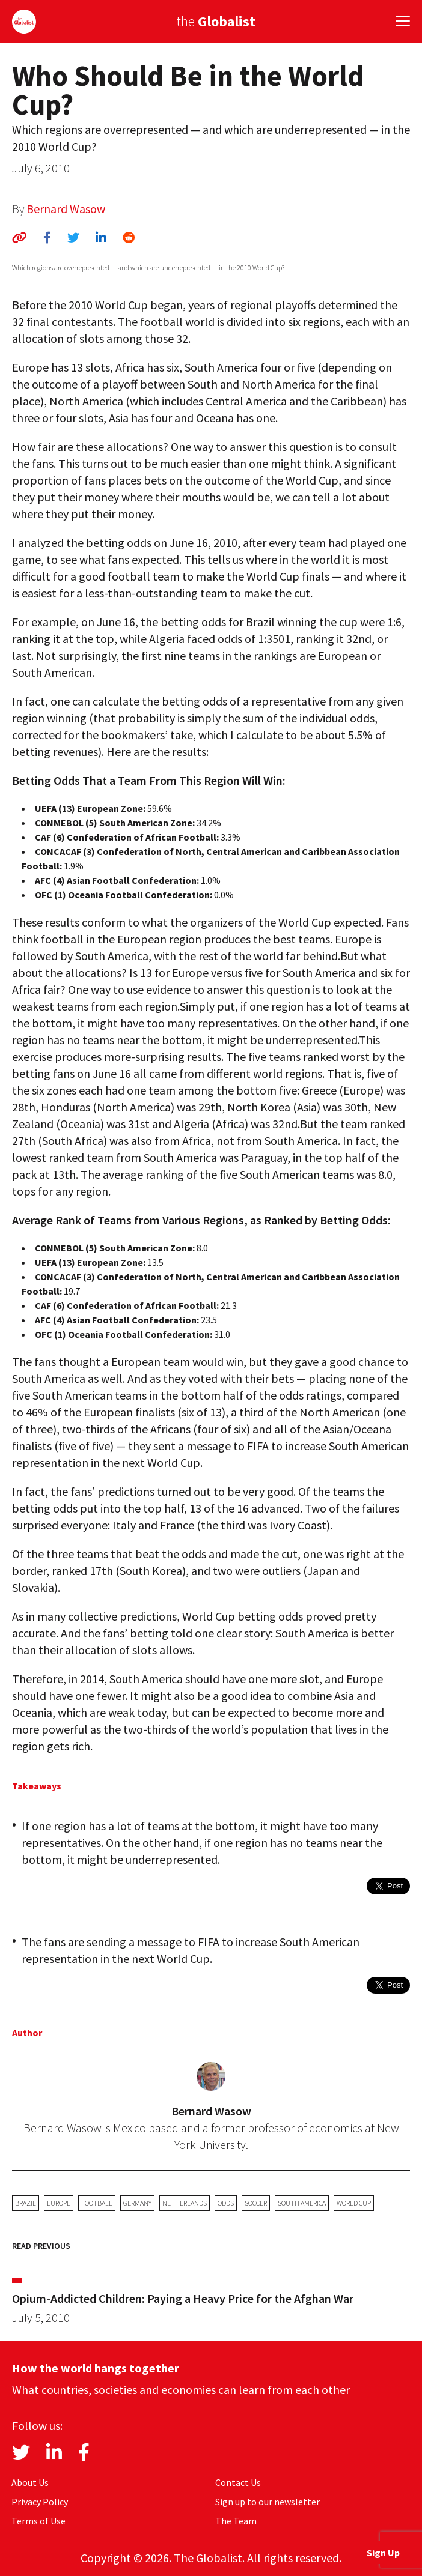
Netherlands (184, 2202)
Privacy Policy (39, 2502)
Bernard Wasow (65, 208)
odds (226, 2202)
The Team (236, 2521)
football (96, 2202)
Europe (58, 2202)
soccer (256, 2202)
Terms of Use (38, 2521)
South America (302, 2202)
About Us (30, 2482)
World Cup (354, 2202)
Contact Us (238, 2482)
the (215, 21)
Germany (137, 2202)
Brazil (25, 2202)
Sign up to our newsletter (267, 2502)
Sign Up (383, 2553)
